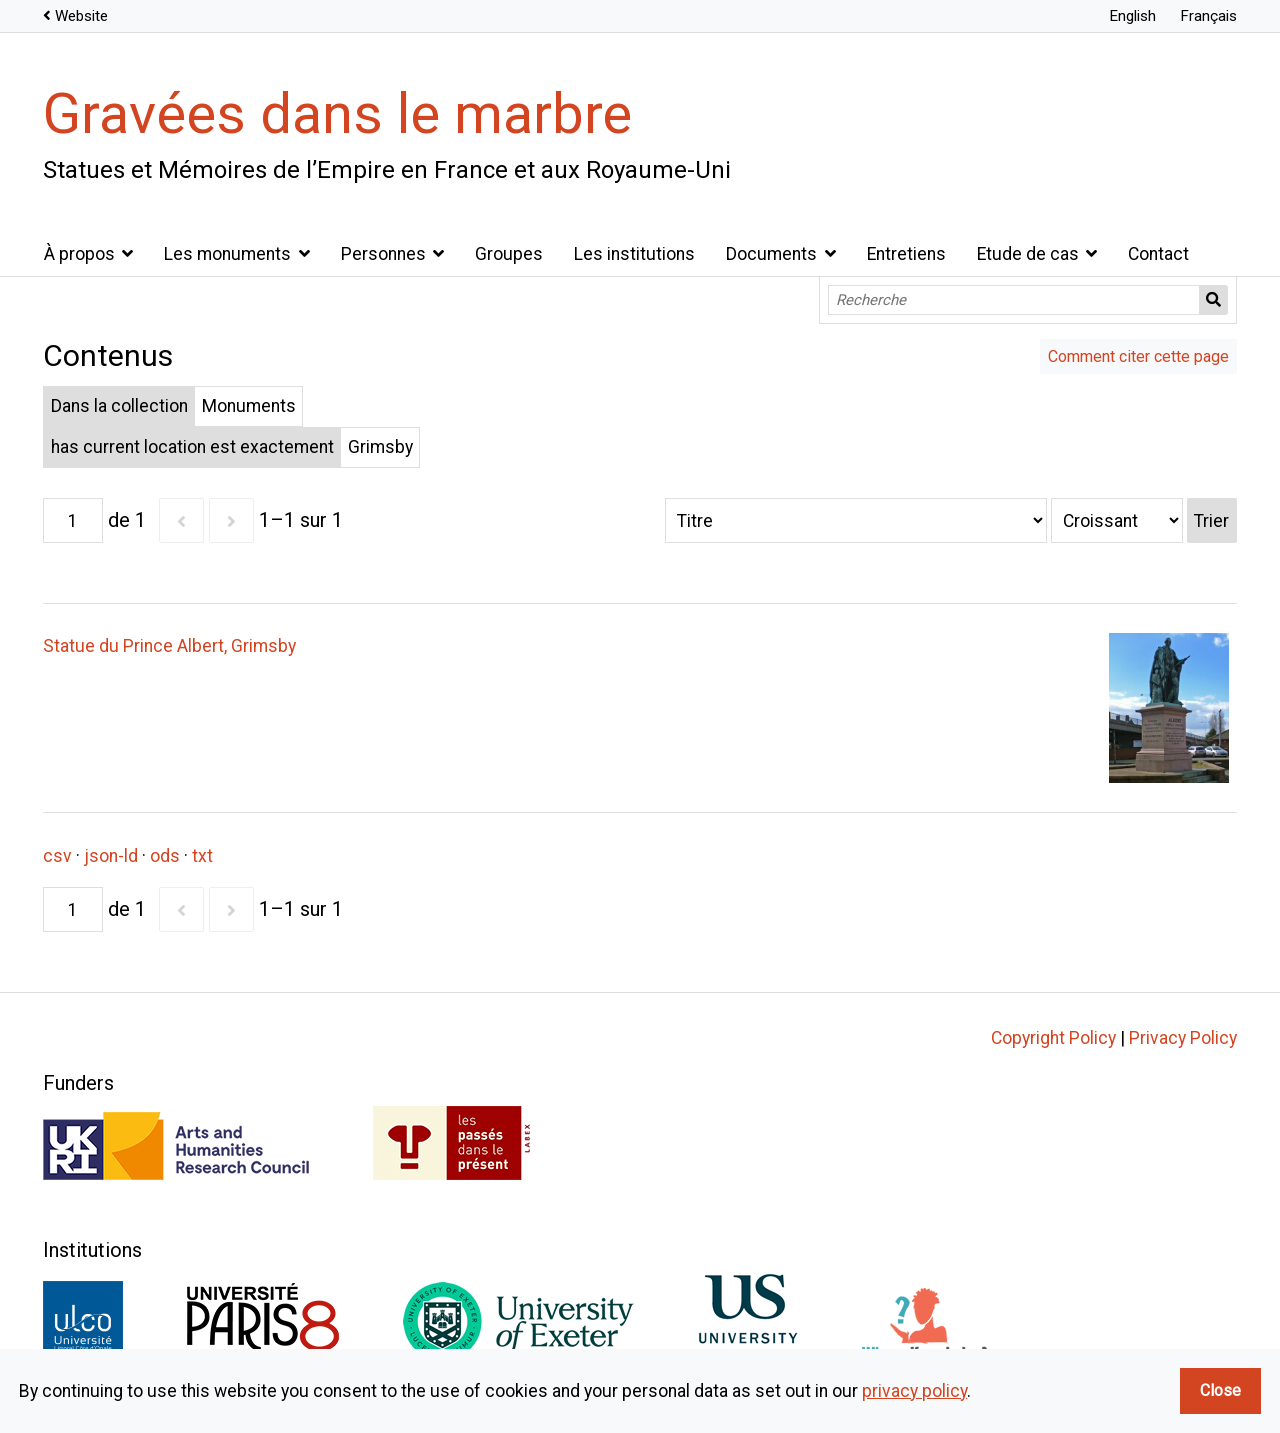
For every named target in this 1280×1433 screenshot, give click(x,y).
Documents (771, 254)
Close (1220, 1390)
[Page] (73, 520)
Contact (1158, 254)
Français (1208, 16)
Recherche (1214, 300)
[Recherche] (1014, 300)
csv (57, 856)
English (1132, 16)
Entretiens (906, 254)
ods (165, 856)
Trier (1211, 521)
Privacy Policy (1183, 1038)
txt (202, 856)
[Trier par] (856, 520)
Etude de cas (1028, 254)
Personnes (383, 254)
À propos (79, 254)
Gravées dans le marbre (337, 114)
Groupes (509, 254)
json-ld (111, 856)
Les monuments (227, 254)
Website (81, 16)
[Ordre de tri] (1117, 520)
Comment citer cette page (1138, 356)
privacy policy (914, 1391)
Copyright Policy (1053, 1038)
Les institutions (634, 254)
